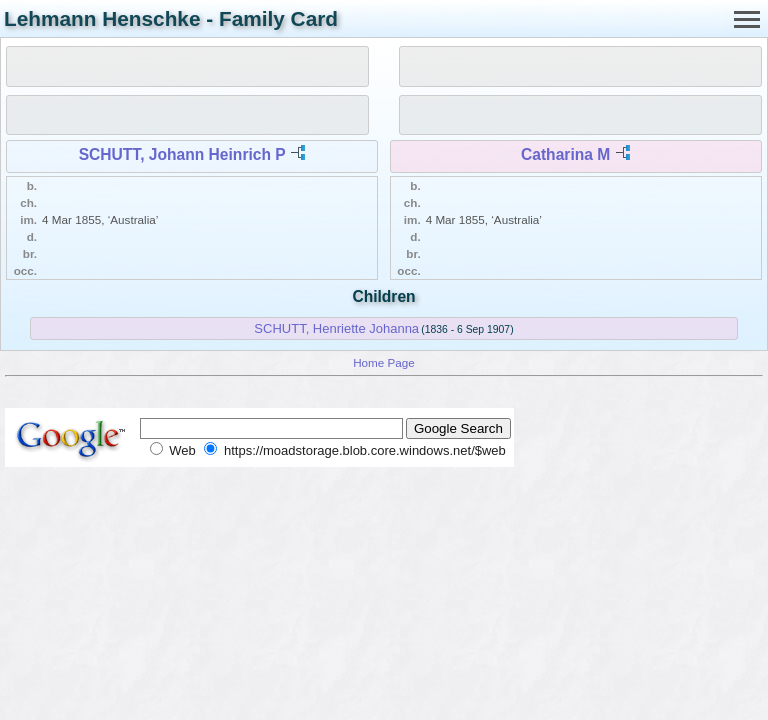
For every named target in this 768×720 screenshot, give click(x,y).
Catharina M (565, 154)
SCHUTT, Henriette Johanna (336, 328)
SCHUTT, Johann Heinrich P (182, 154)
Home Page (384, 362)
